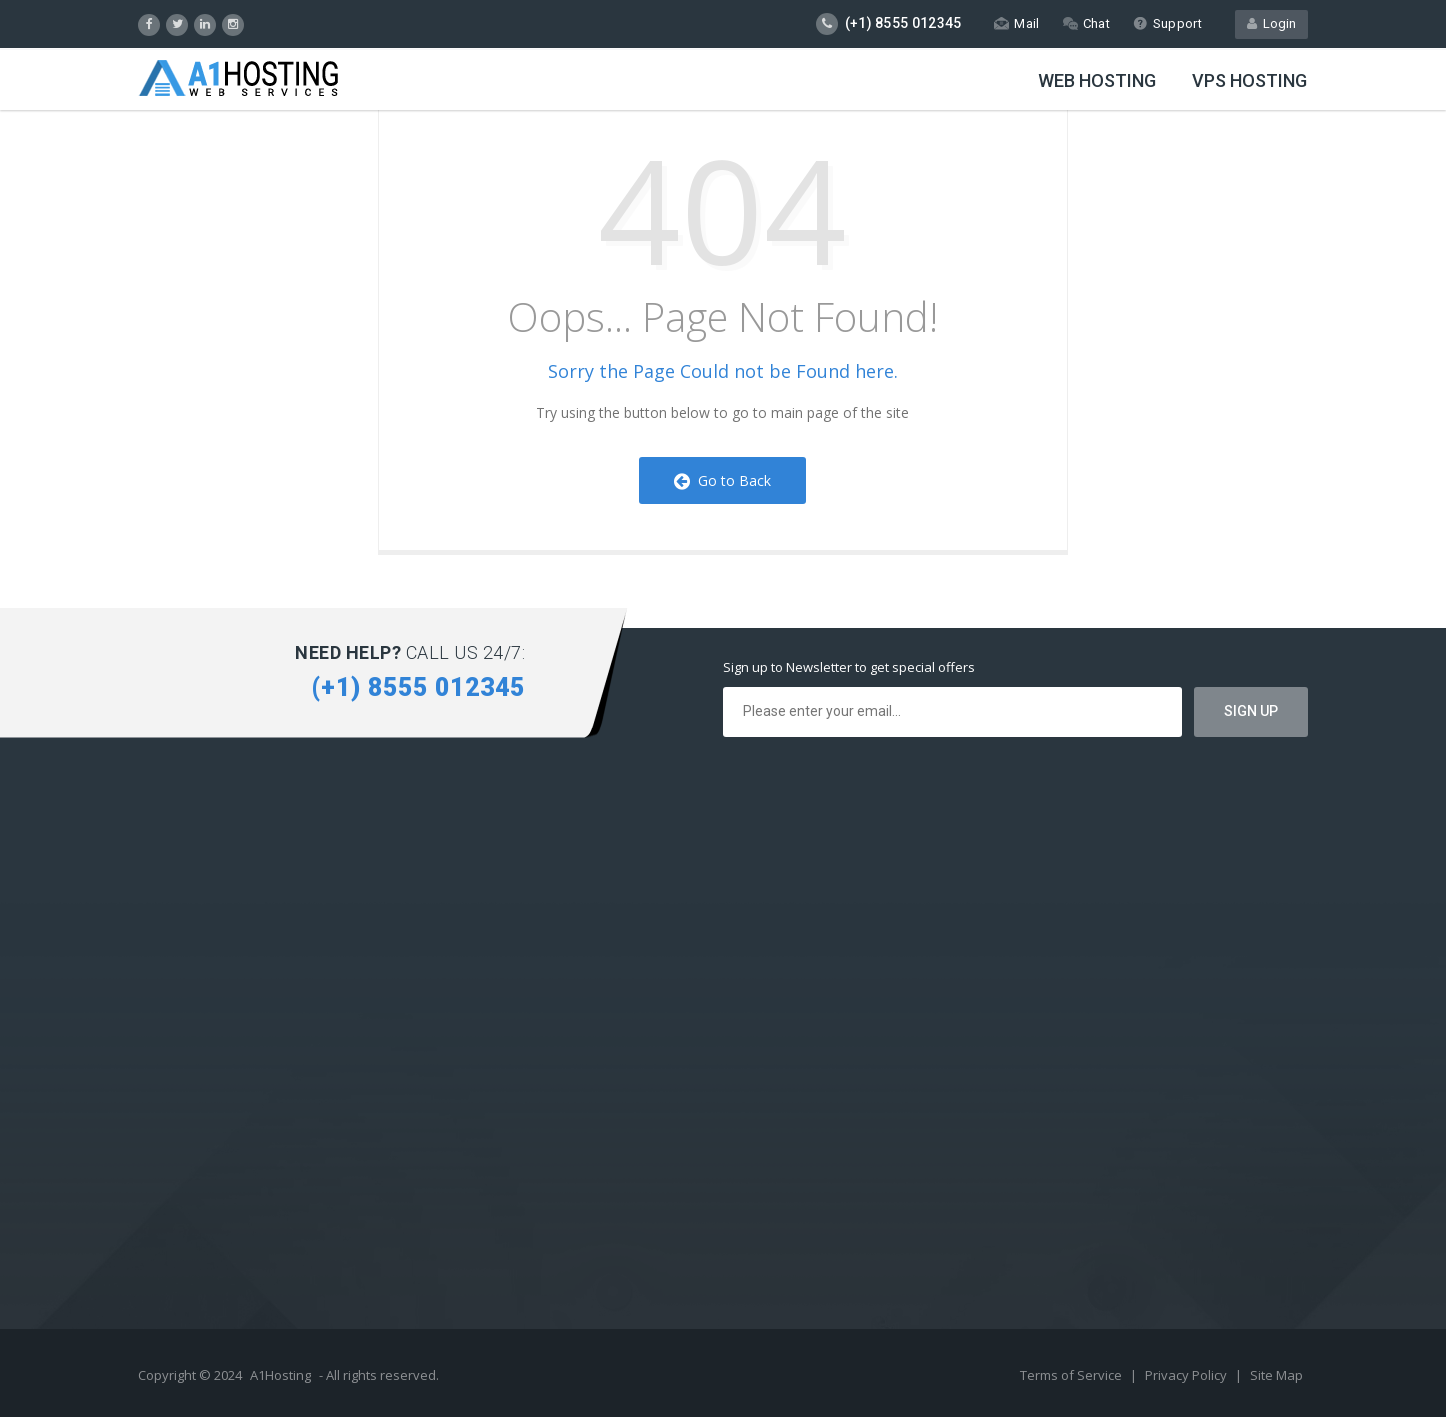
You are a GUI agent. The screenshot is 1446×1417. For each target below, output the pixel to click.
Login (1271, 23)
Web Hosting (1097, 80)
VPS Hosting (1249, 80)
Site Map (1276, 1375)
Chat (1086, 23)
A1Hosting (280, 1375)
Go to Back (722, 480)
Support (1167, 23)
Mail (1016, 23)
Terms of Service (1072, 1375)
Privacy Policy (1187, 1375)
